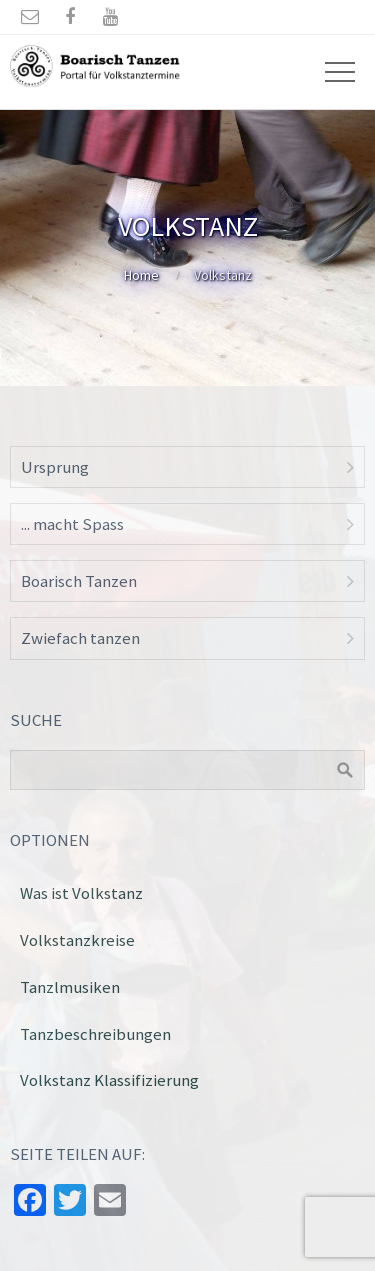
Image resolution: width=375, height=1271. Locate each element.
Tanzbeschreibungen (95, 1034)
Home (141, 275)
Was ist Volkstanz (81, 893)
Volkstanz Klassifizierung (109, 1080)
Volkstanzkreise (77, 940)
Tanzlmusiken (70, 987)
